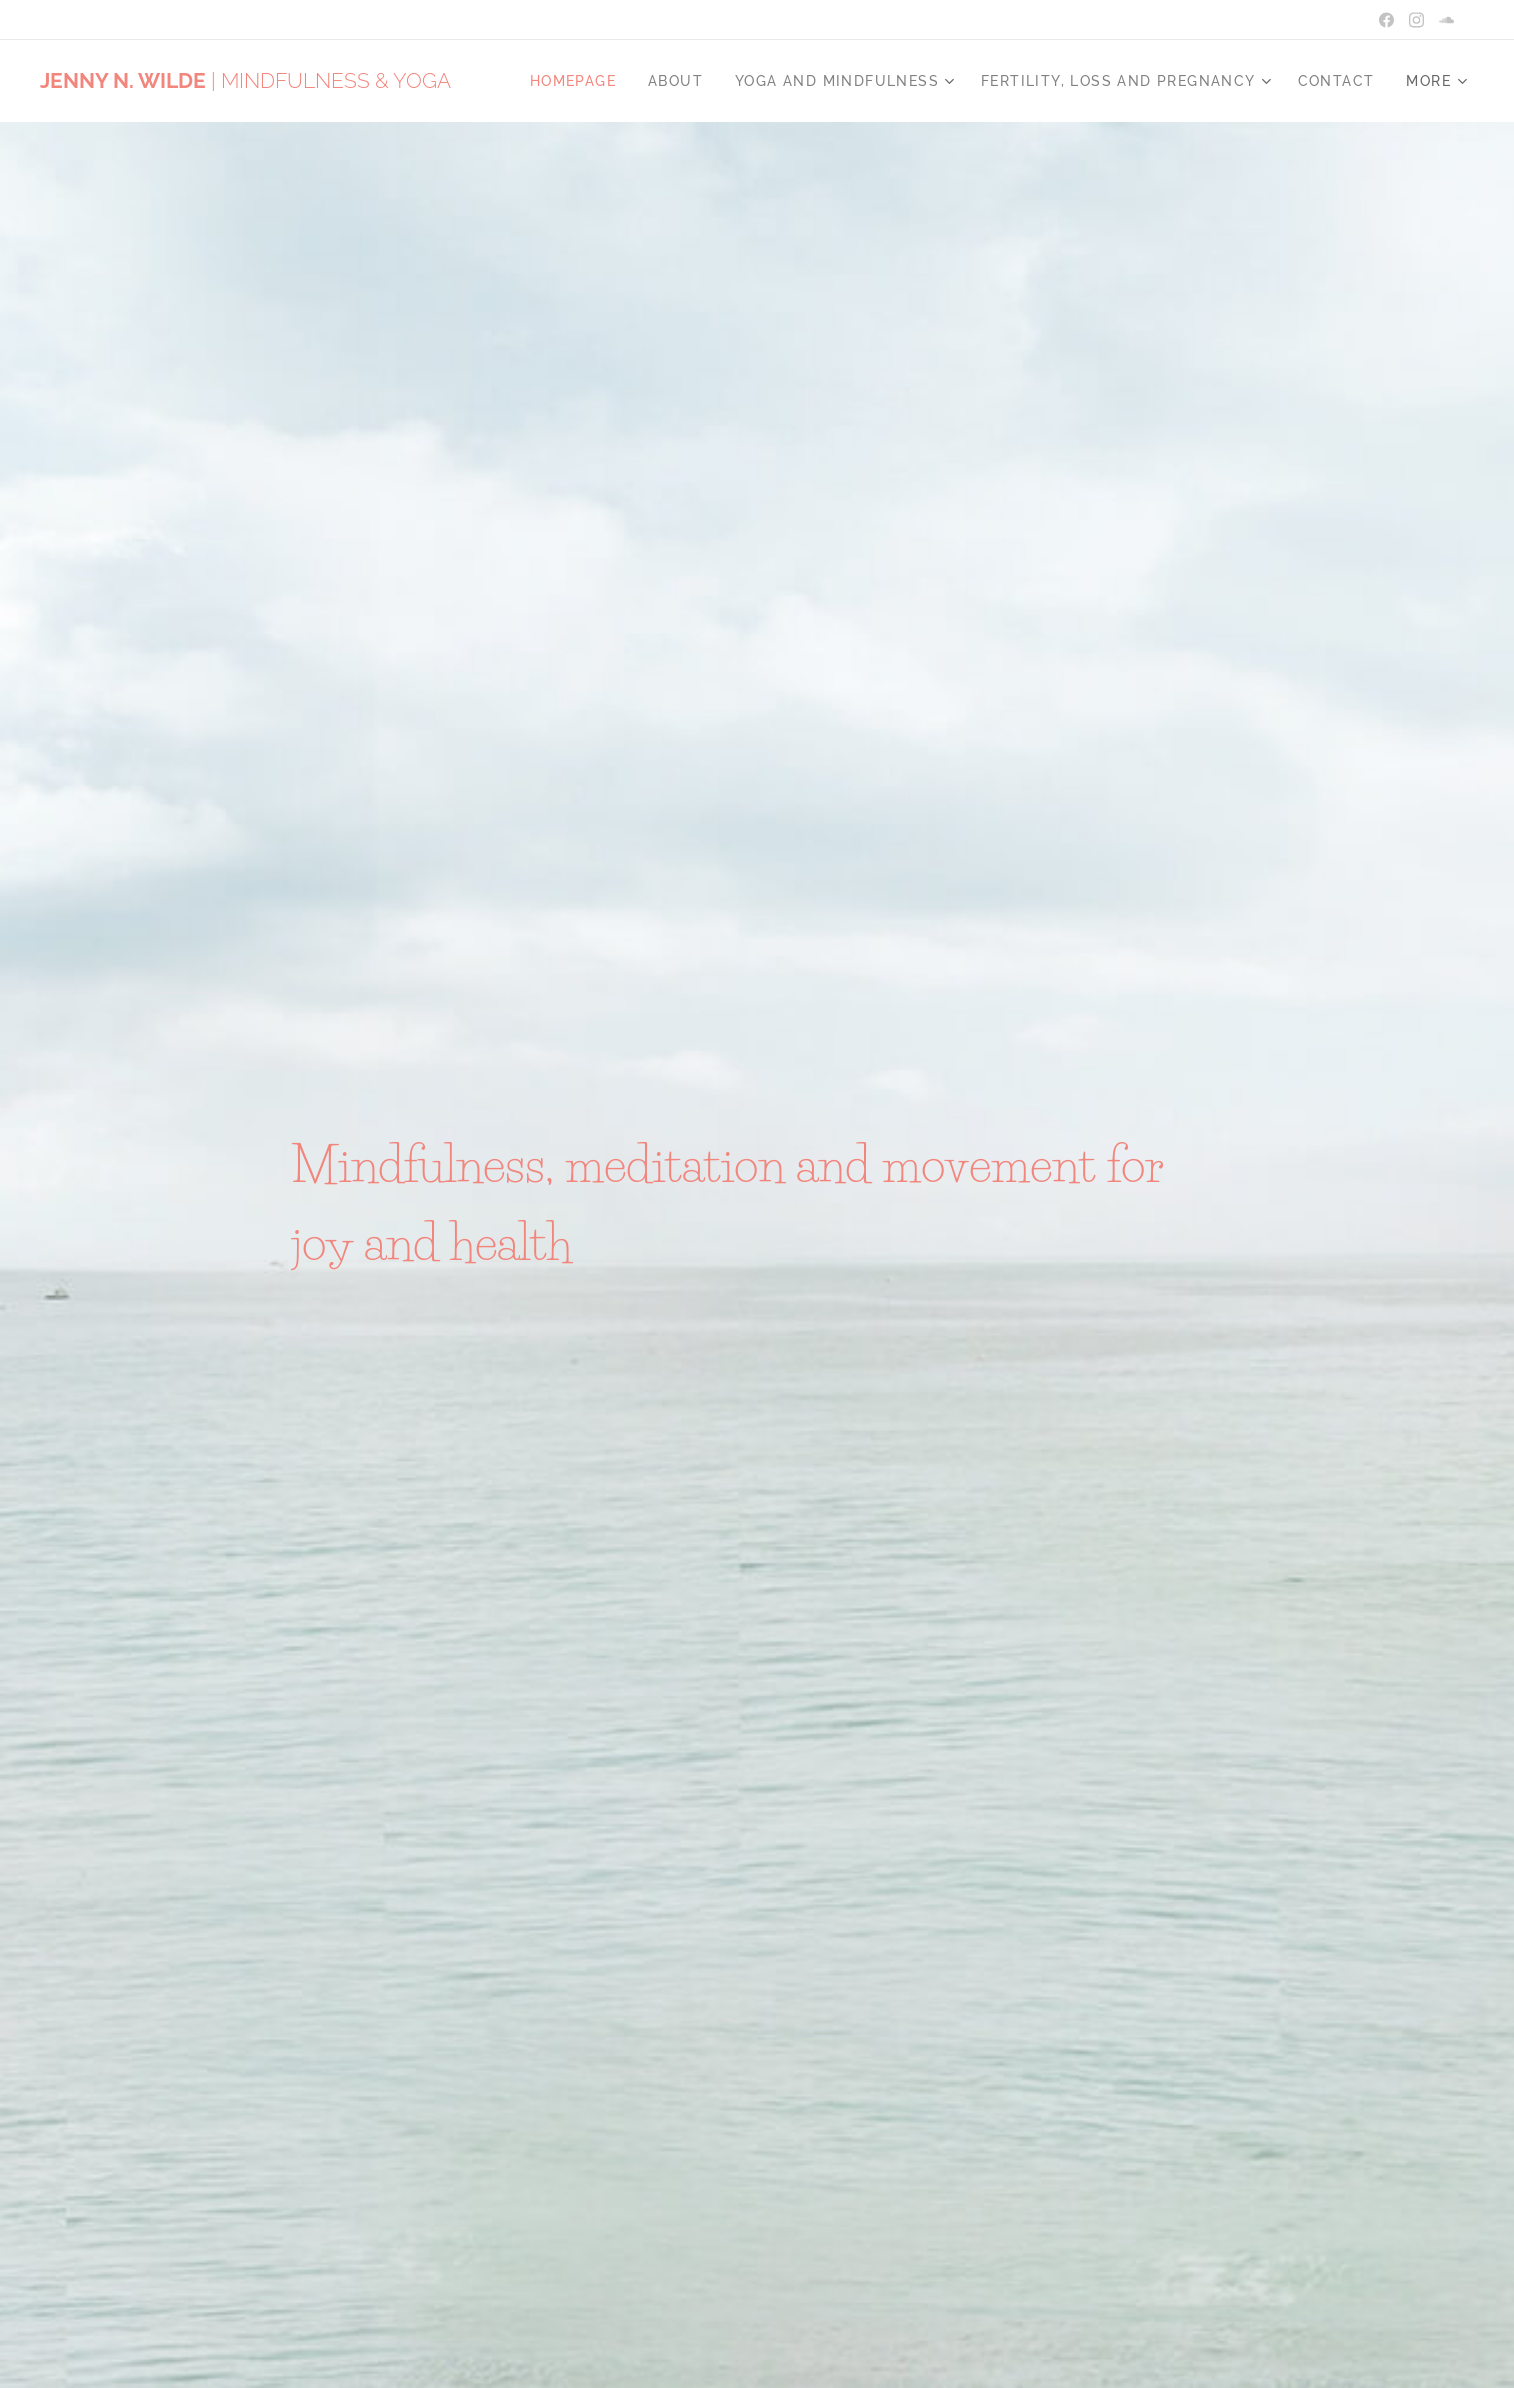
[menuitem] (578, 81)
